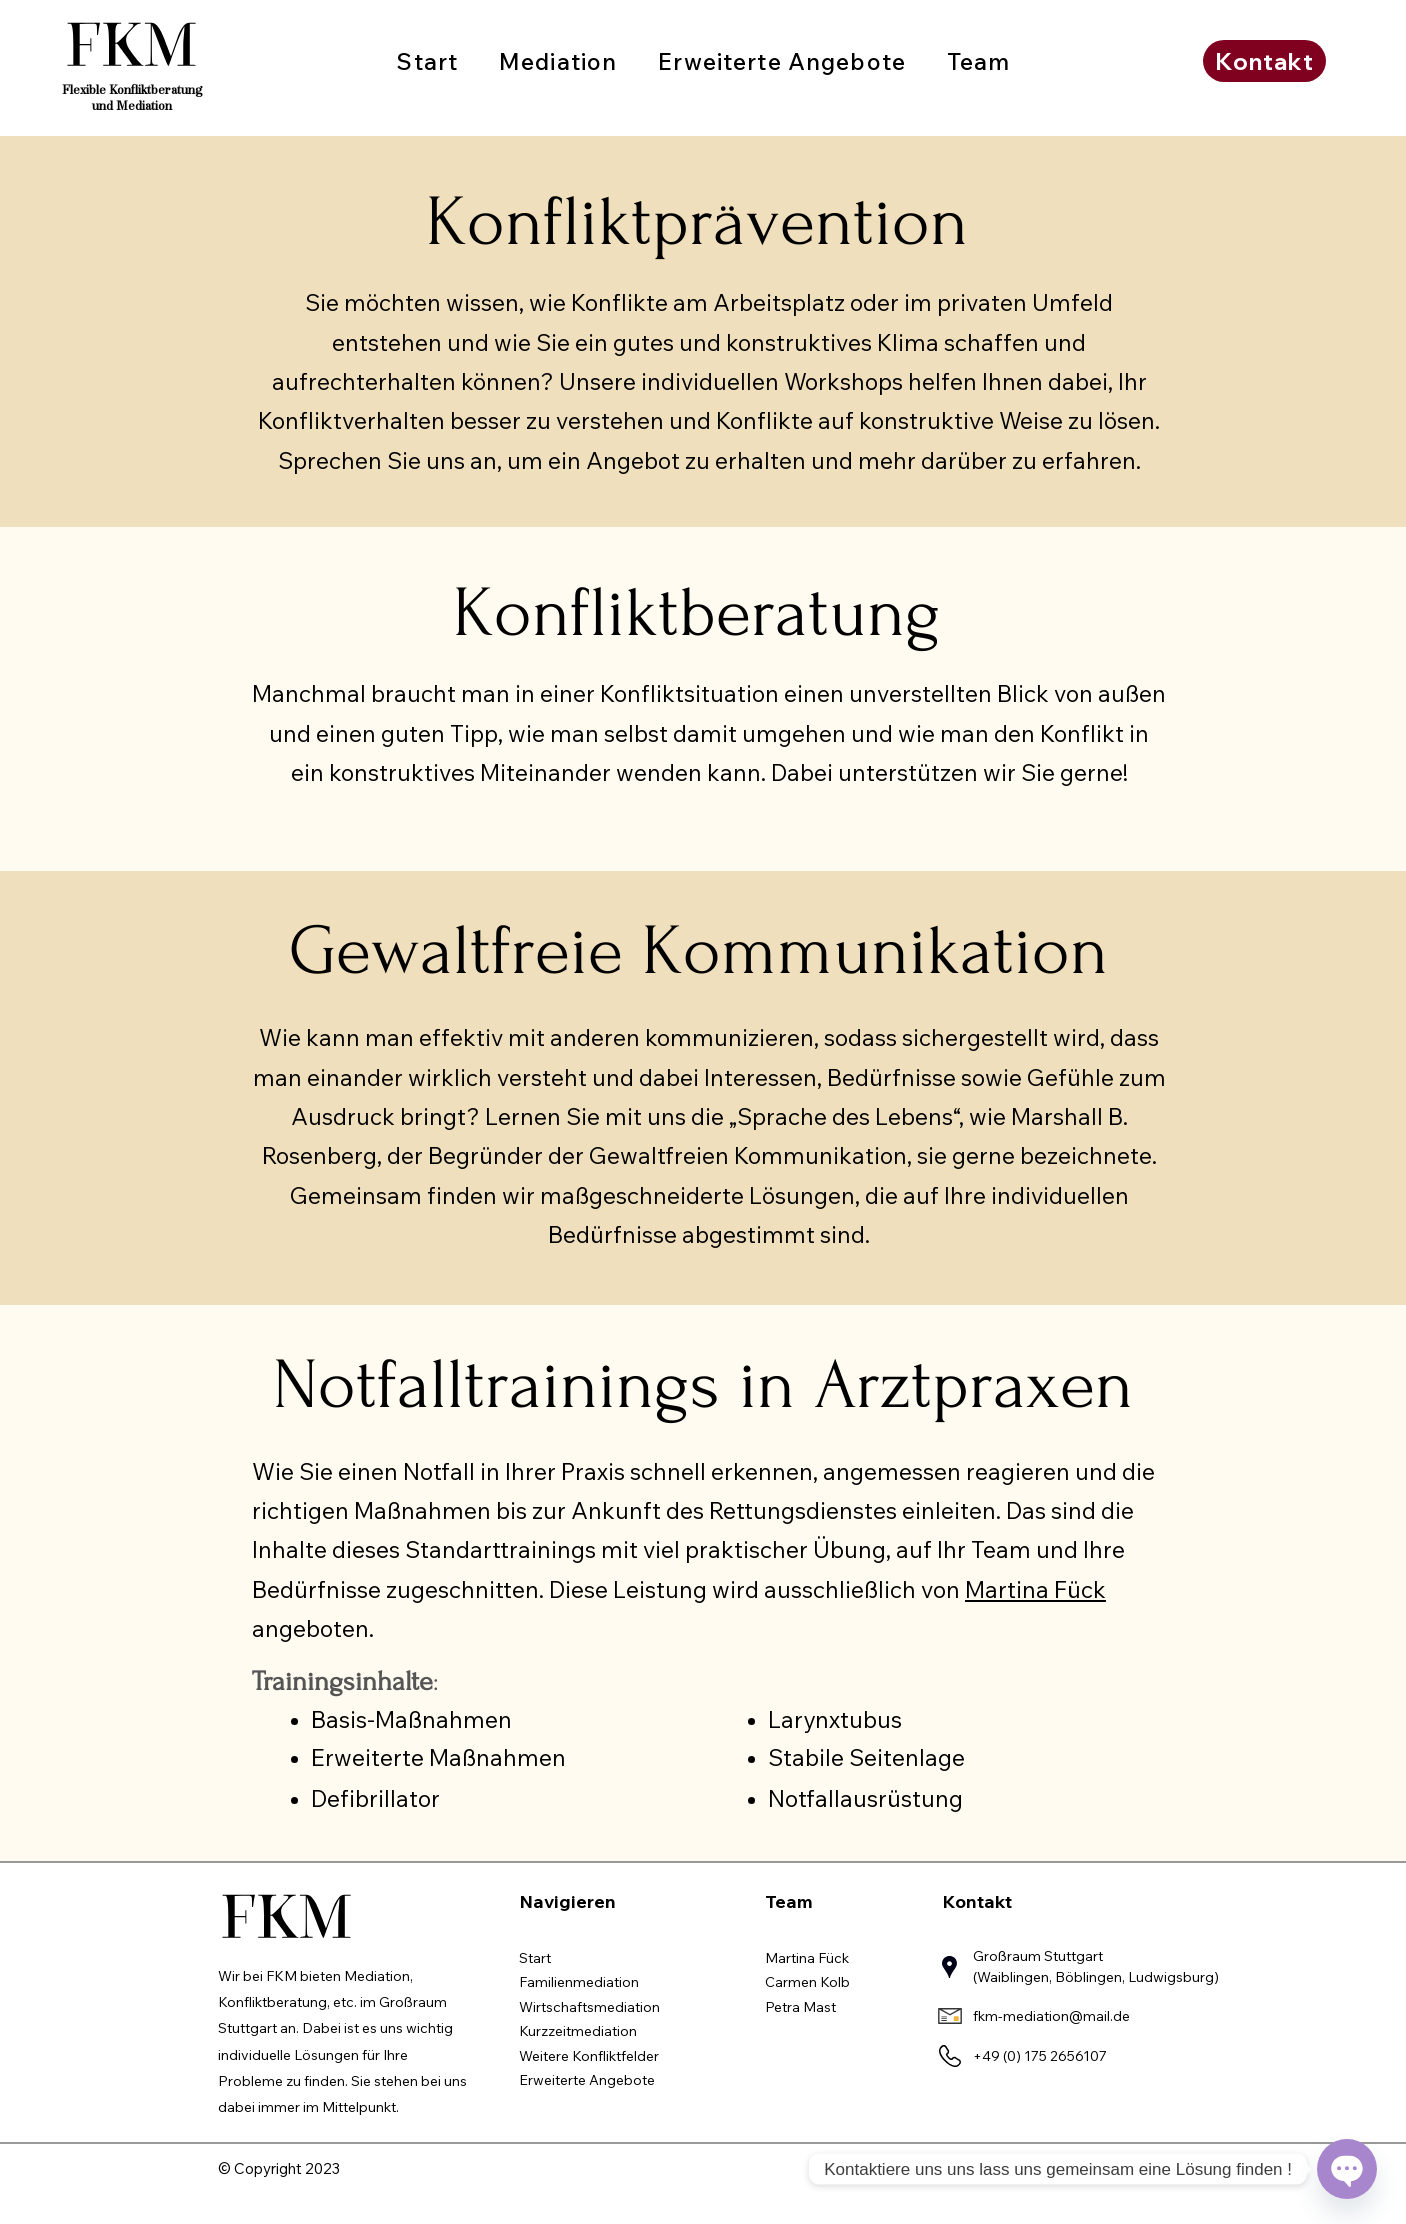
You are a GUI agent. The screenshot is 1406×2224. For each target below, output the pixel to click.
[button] (558, 61)
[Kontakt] (1264, 61)
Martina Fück (1035, 1589)
